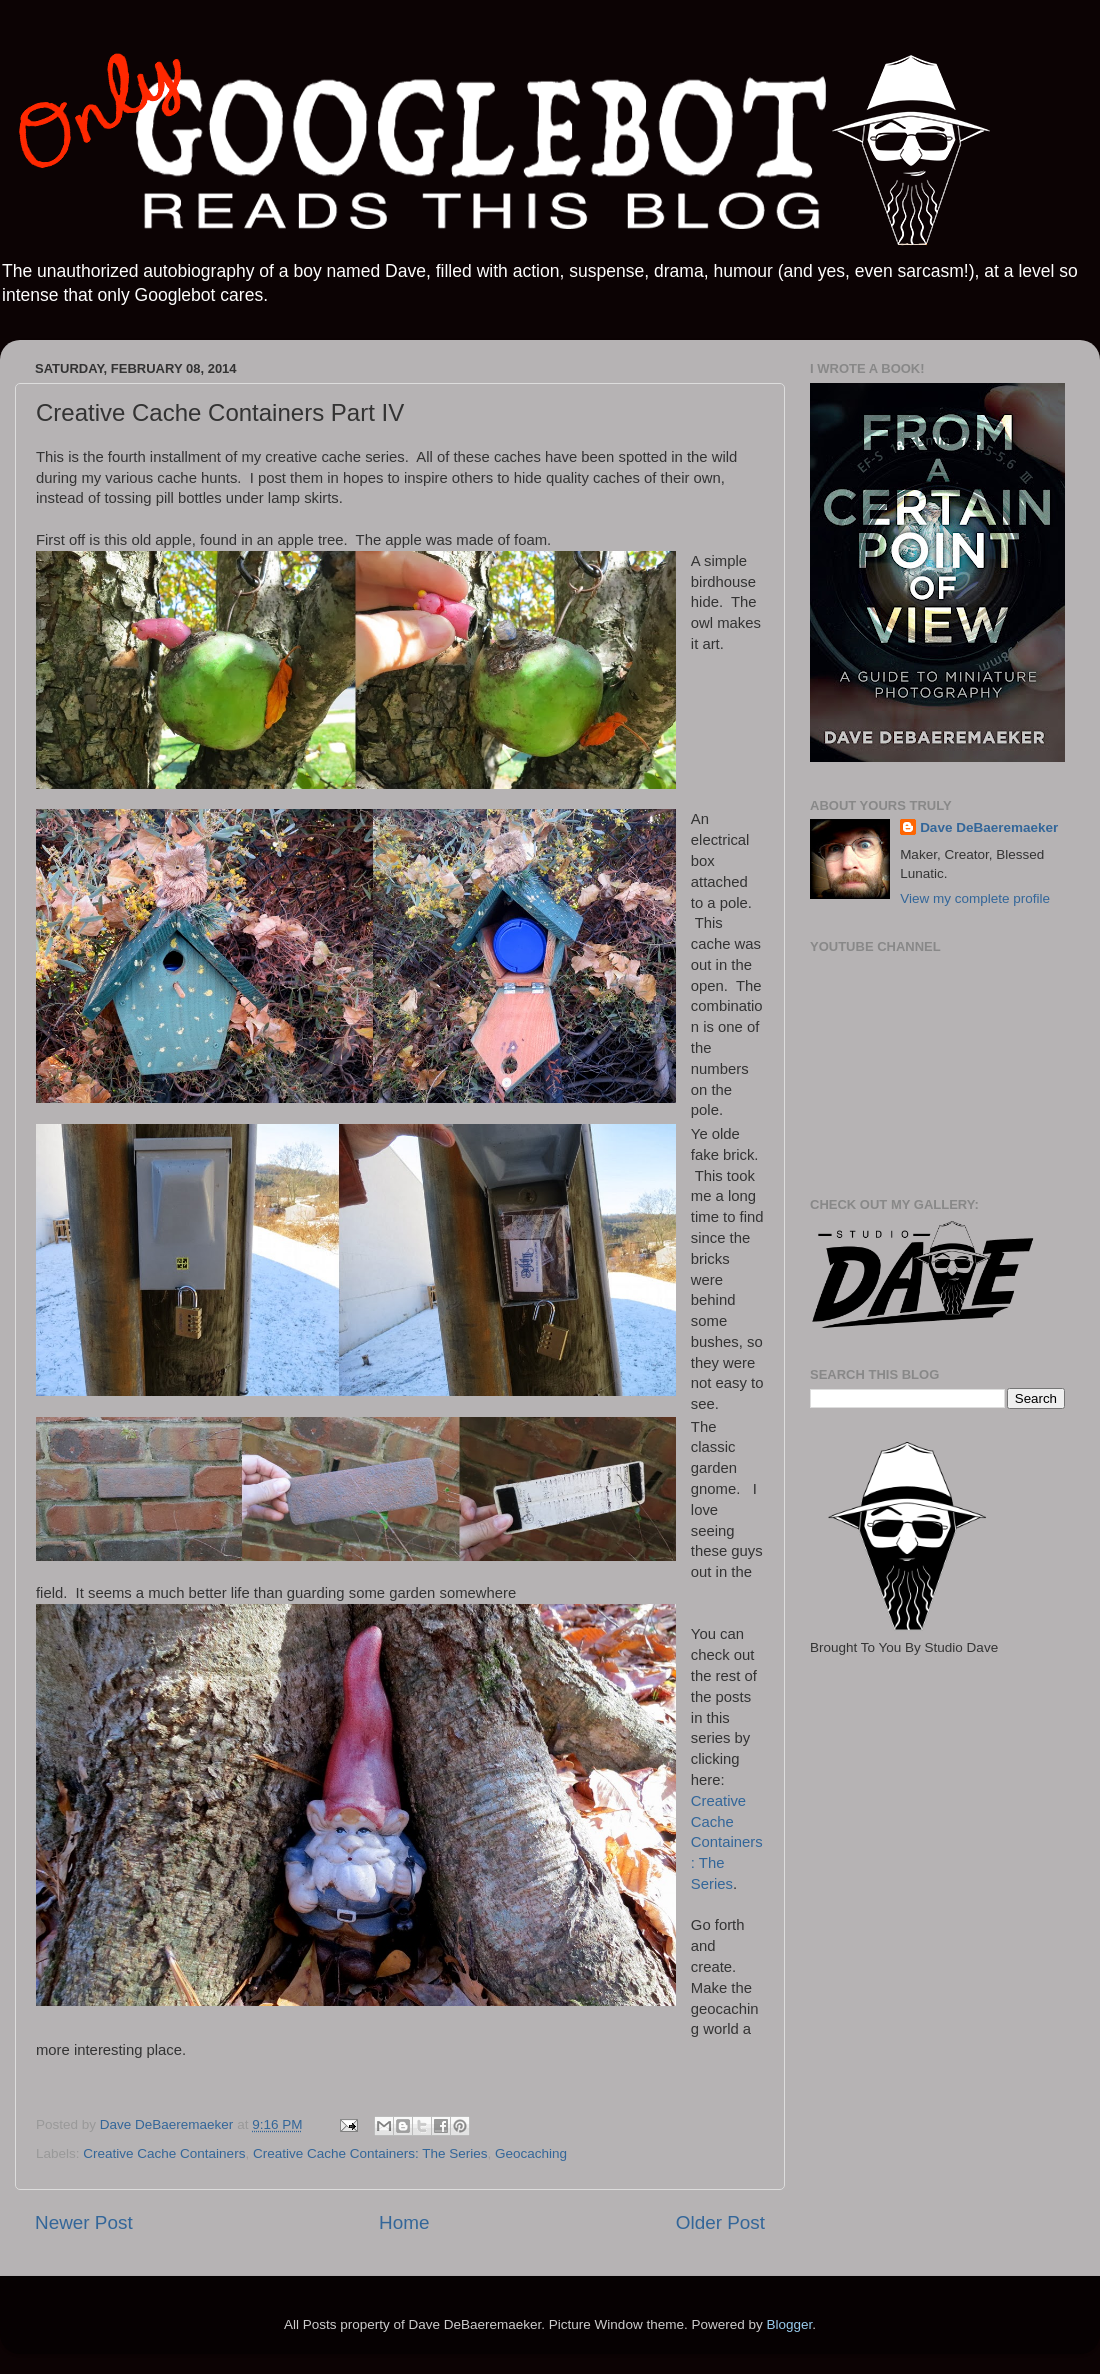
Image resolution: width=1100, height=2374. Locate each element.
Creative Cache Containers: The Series (727, 1842)
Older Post (720, 2222)
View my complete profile (975, 898)
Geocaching (531, 2153)
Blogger (789, 2324)
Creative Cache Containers (164, 2153)
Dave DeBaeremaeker (989, 827)
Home (404, 2222)
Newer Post (84, 2222)
